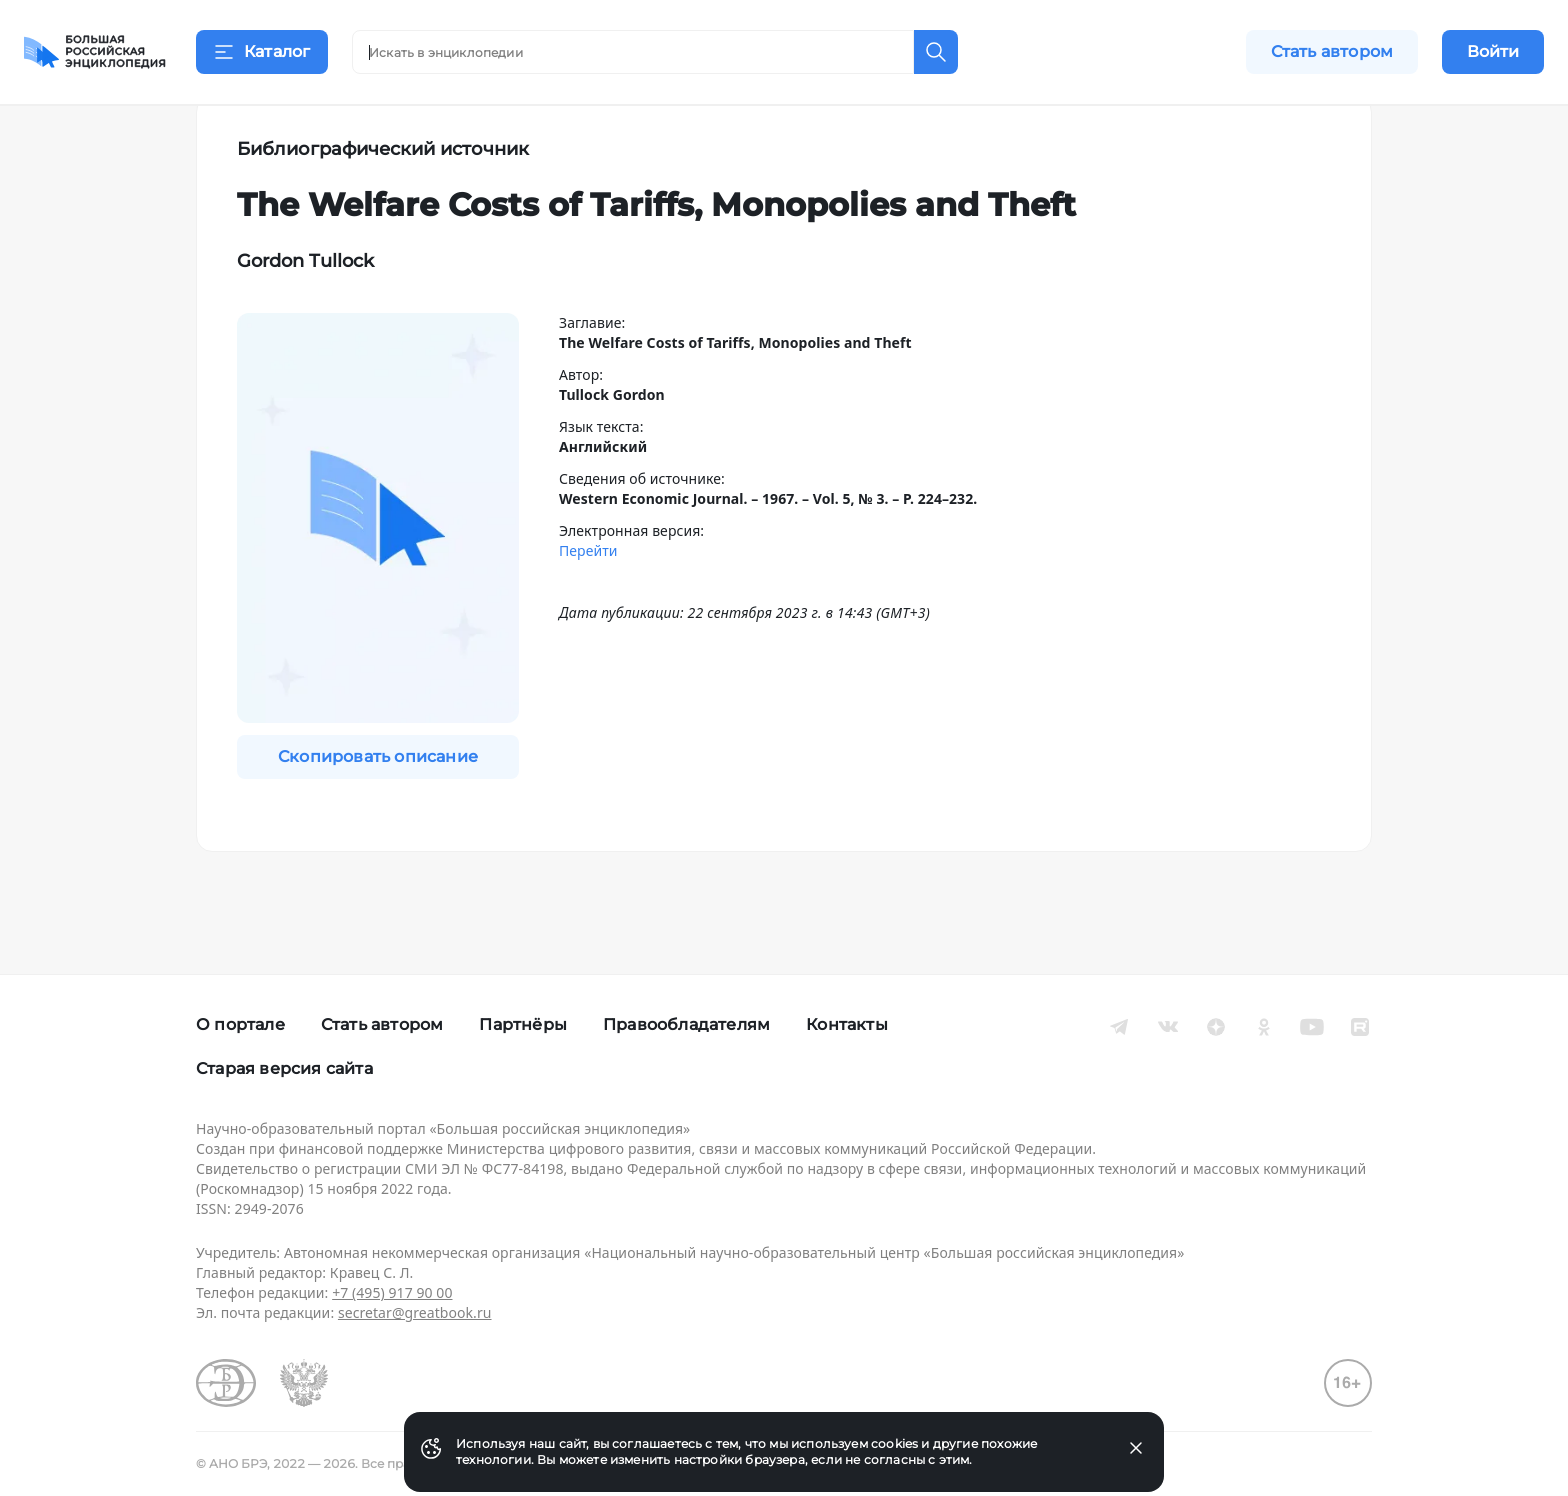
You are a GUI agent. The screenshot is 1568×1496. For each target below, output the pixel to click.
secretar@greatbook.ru (415, 1312)
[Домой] (95, 52)
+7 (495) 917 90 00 (392, 1292)
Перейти (588, 600)
